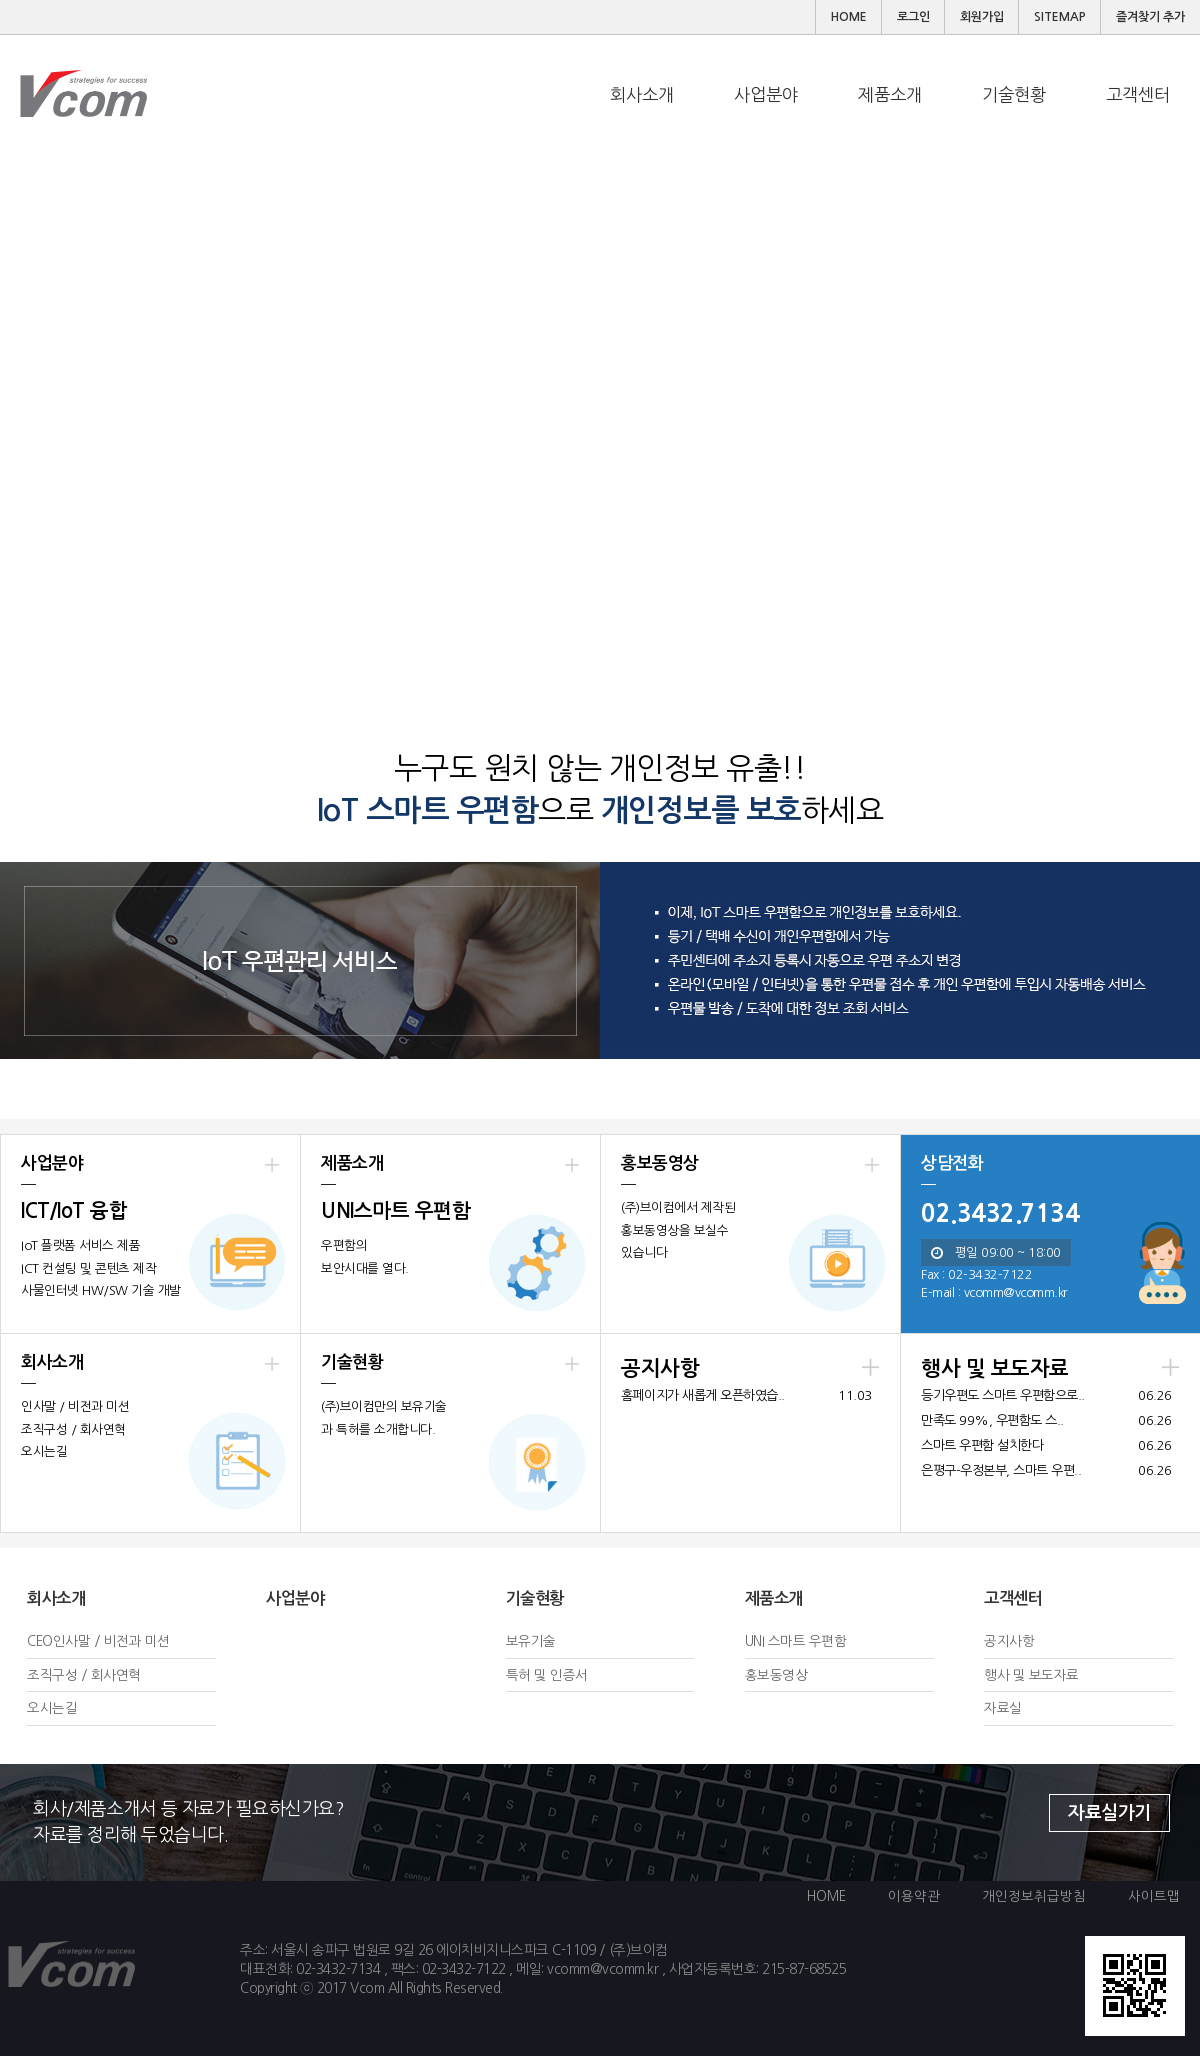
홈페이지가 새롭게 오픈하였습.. (703, 1395)
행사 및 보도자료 (1031, 1675)
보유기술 (531, 1641)
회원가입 (982, 17)
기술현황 (535, 1598)
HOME (849, 17)
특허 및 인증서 (547, 1675)
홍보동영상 (776, 1675)
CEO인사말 (58, 1641)
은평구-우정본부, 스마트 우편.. (1001, 1470)
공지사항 (1009, 1641)
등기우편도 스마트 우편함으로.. (1003, 1395)
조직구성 (52, 1675)
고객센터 (1013, 1598)
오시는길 (52, 1708)
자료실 (1003, 1708)
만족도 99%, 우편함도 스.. (992, 1420)
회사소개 (56, 1598)
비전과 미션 (137, 1641)
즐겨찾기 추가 (1150, 17)
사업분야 (295, 1598)
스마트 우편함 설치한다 (982, 1445)
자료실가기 (1109, 1813)
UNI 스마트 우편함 (796, 1641)
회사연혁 (116, 1675)
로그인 (913, 17)
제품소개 (774, 1598)
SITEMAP (1060, 17)
